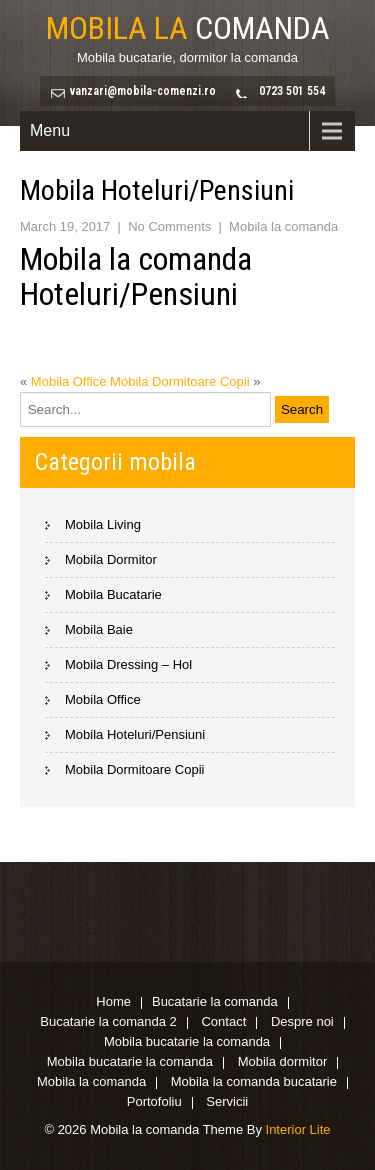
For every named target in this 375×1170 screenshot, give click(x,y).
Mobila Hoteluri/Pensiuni (135, 734)
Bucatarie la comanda (215, 1003)
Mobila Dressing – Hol (128, 664)
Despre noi (302, 1023)
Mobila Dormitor (111, 559)
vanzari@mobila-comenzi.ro (143, 91)
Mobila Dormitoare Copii (179, 381)
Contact (223, 1023)
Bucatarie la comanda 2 (108, 1023)
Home (113, 1003)
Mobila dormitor (283, 1063)
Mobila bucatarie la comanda (187, 1043)
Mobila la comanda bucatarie (254, 1083)
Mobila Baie (99, 629)
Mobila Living (103, 524)
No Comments (169, 226)
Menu (50, 130)
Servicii (227, 1103)
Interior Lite (298, 1129)
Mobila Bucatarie (113, 594)
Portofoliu (154, 1103)
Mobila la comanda (283, 226)
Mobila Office (69, 381)
